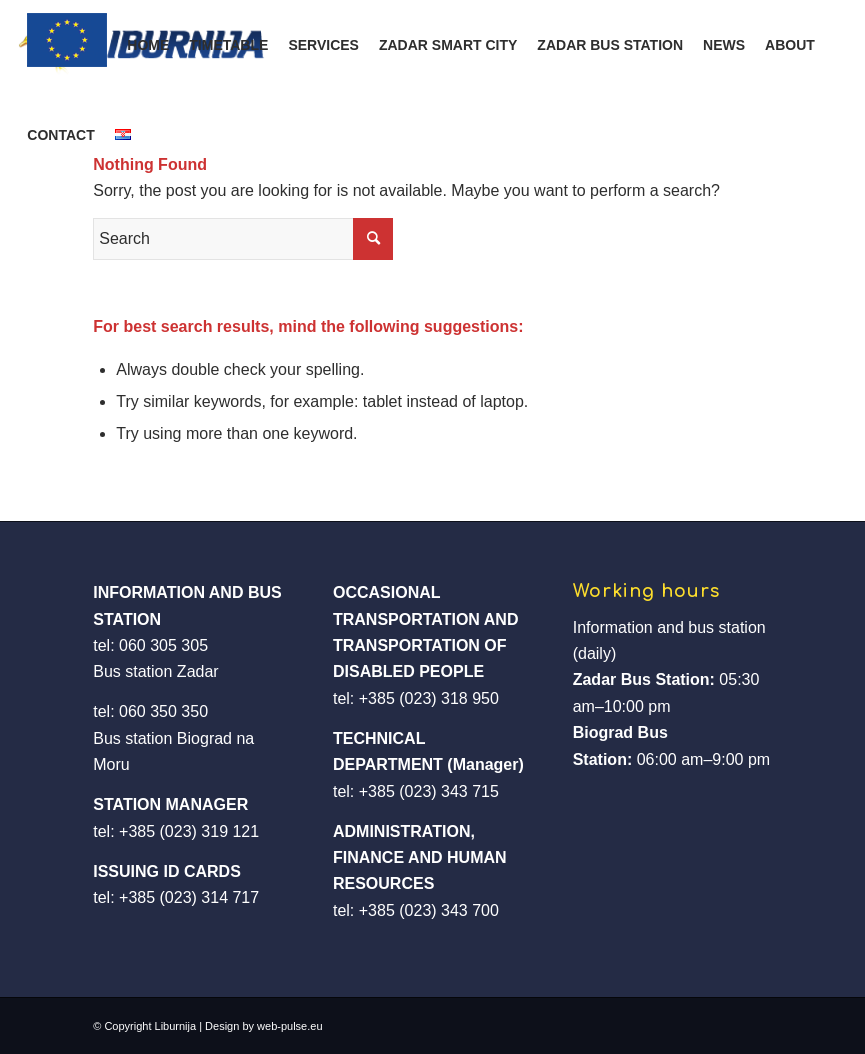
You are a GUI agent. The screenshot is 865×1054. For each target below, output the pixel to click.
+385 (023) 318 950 (429, 698)
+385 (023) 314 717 (189, 897)
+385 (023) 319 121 (189, 831)
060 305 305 (163, 645)
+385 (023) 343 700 (429, 910)
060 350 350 (163, 711)
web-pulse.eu (289, 1026)
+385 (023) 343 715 (429, 791)
